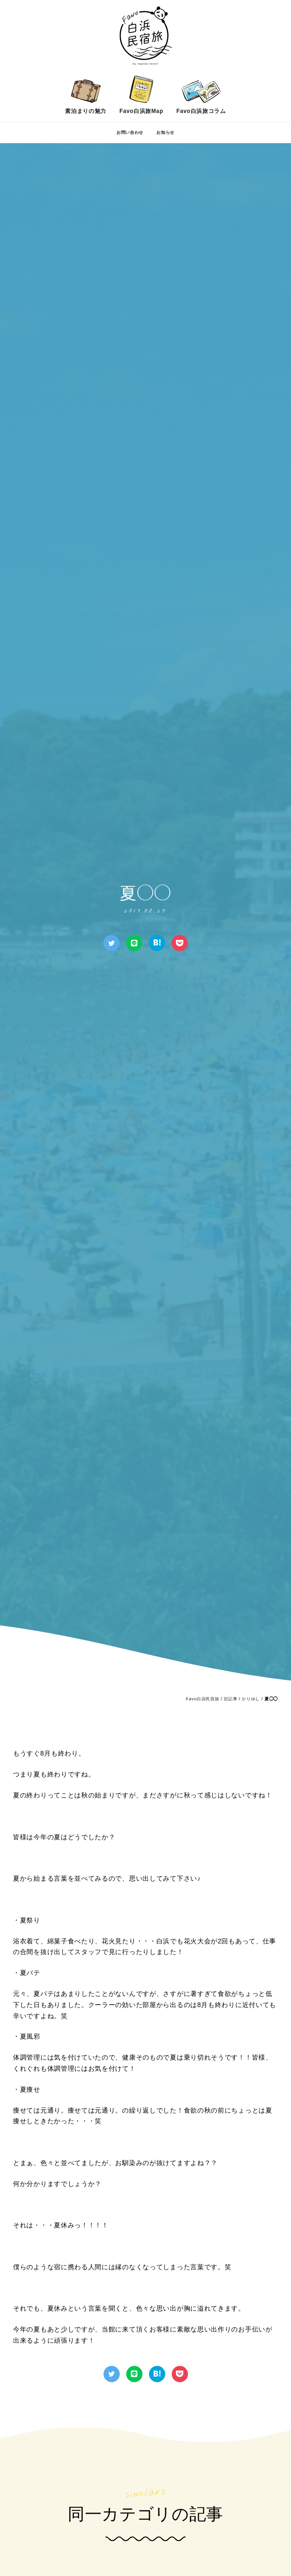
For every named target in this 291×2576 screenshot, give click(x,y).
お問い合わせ (129, 132)
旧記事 (230, 1699)
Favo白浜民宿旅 (202, 1699)
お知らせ (165, 132)
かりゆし (251, 1699)
